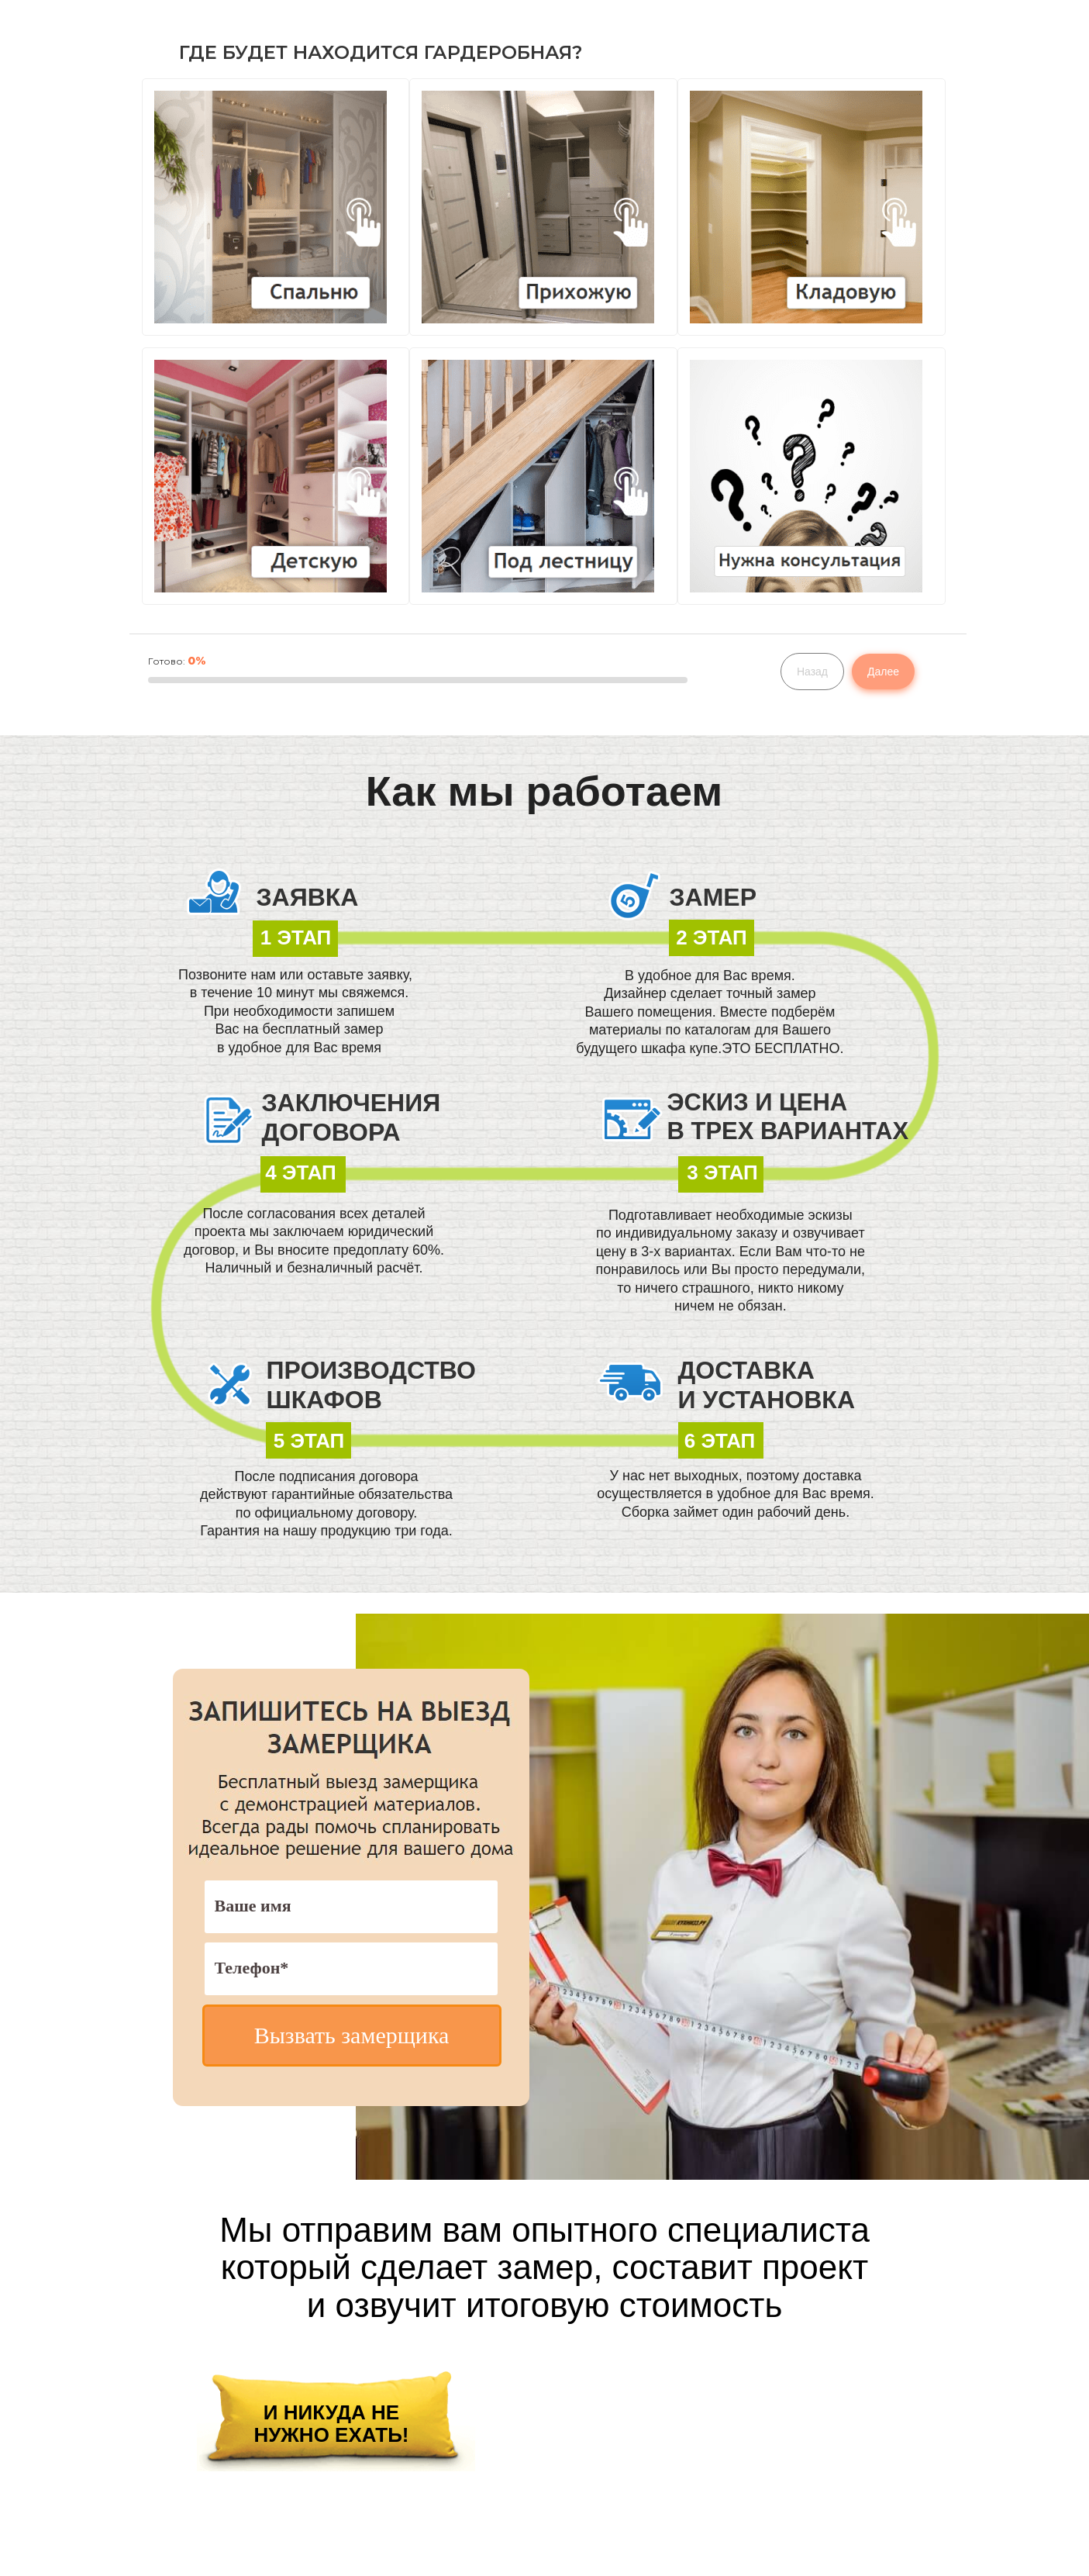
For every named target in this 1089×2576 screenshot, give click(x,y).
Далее (883, 671)
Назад (812, 671)
